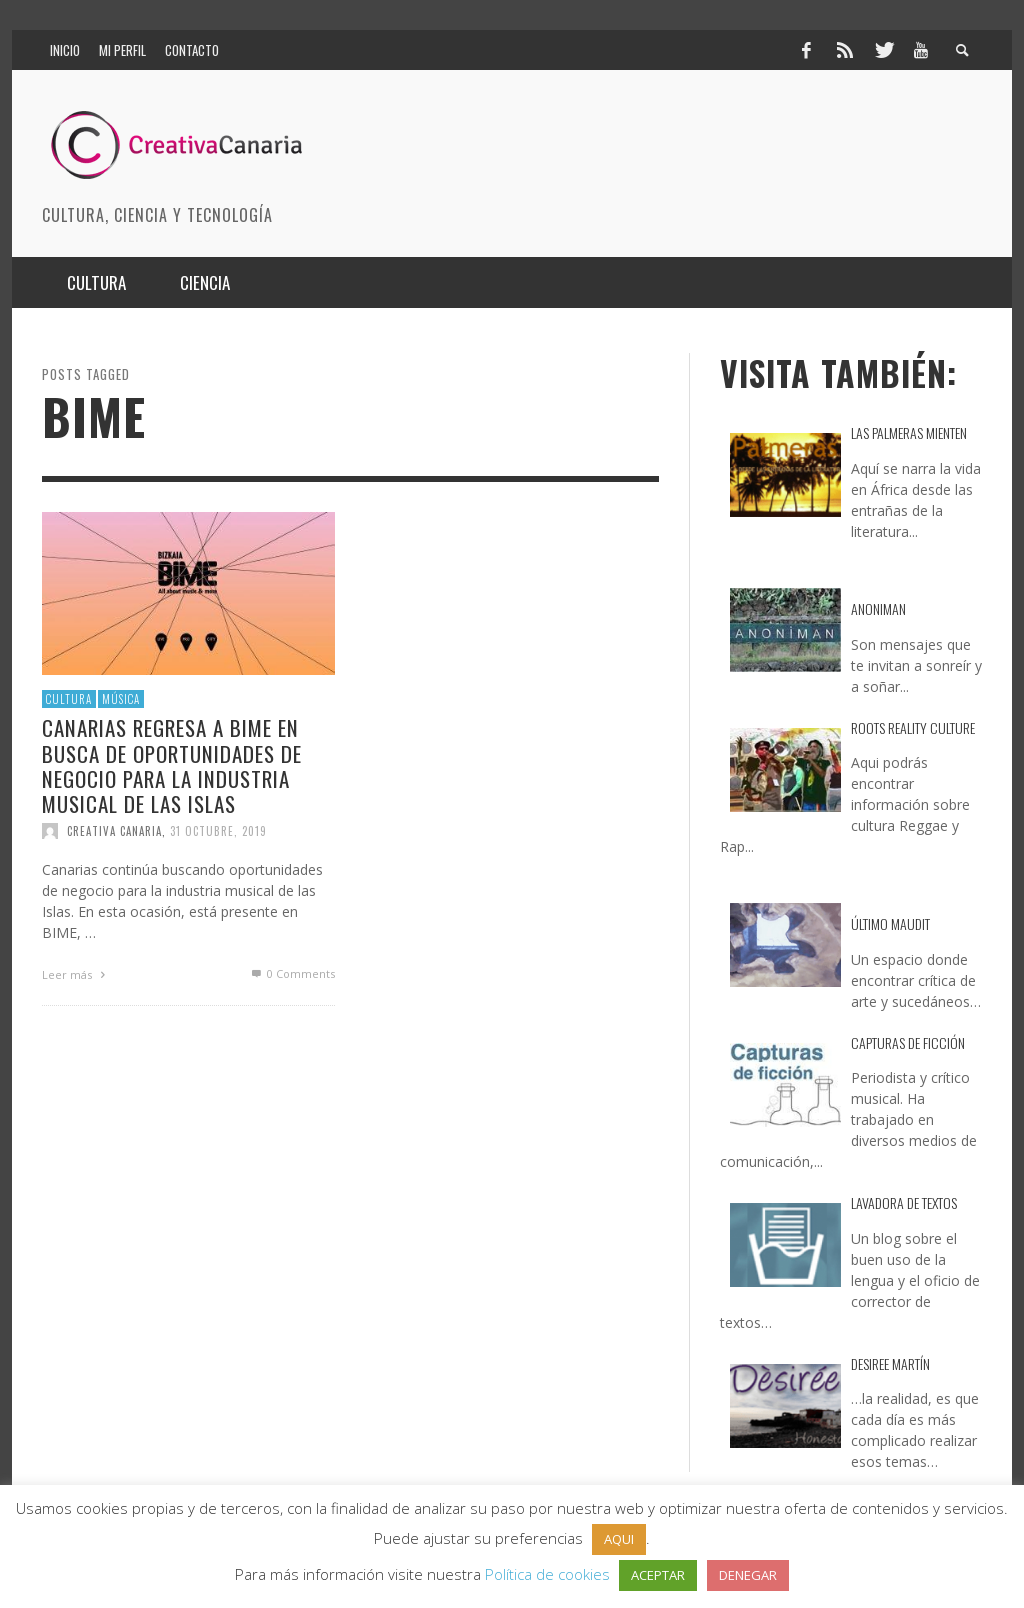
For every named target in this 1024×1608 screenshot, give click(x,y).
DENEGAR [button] (748, 1575)
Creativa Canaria (114, 831)
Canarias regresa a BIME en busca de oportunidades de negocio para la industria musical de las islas (172, 765)
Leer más (76, 974)
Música (121, 699)
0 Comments (292, 973)
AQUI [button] (619, 1539)
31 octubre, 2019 (218, 831)
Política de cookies (547, 1574)
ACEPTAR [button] (658, 1575)
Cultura (69, 699)
